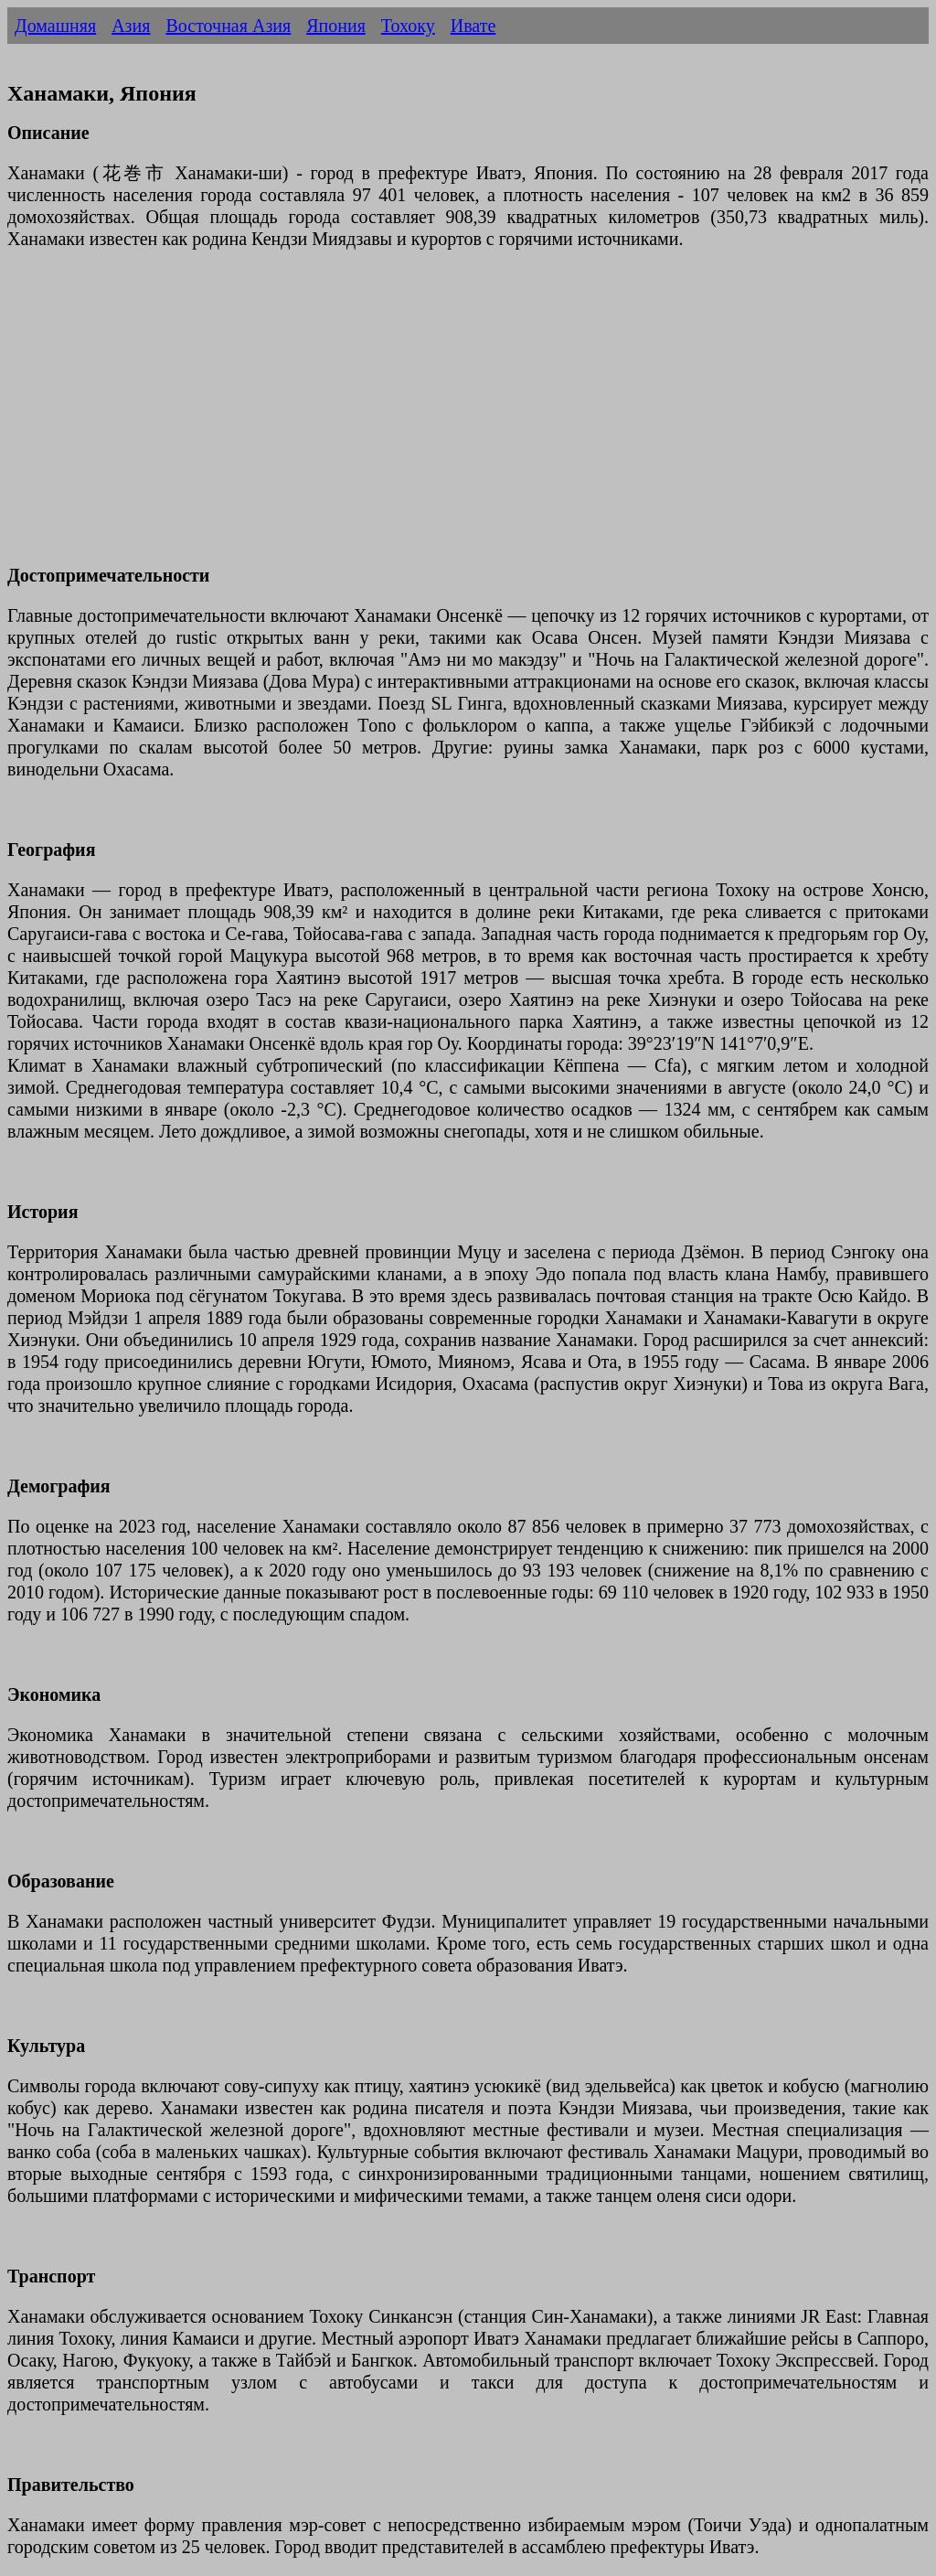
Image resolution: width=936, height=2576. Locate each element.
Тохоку (408, 26)
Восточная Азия (228, 26)
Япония (336, 26)
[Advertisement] (468, 418)
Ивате (473, 26)
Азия (131, 26)
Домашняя (55, 26)
